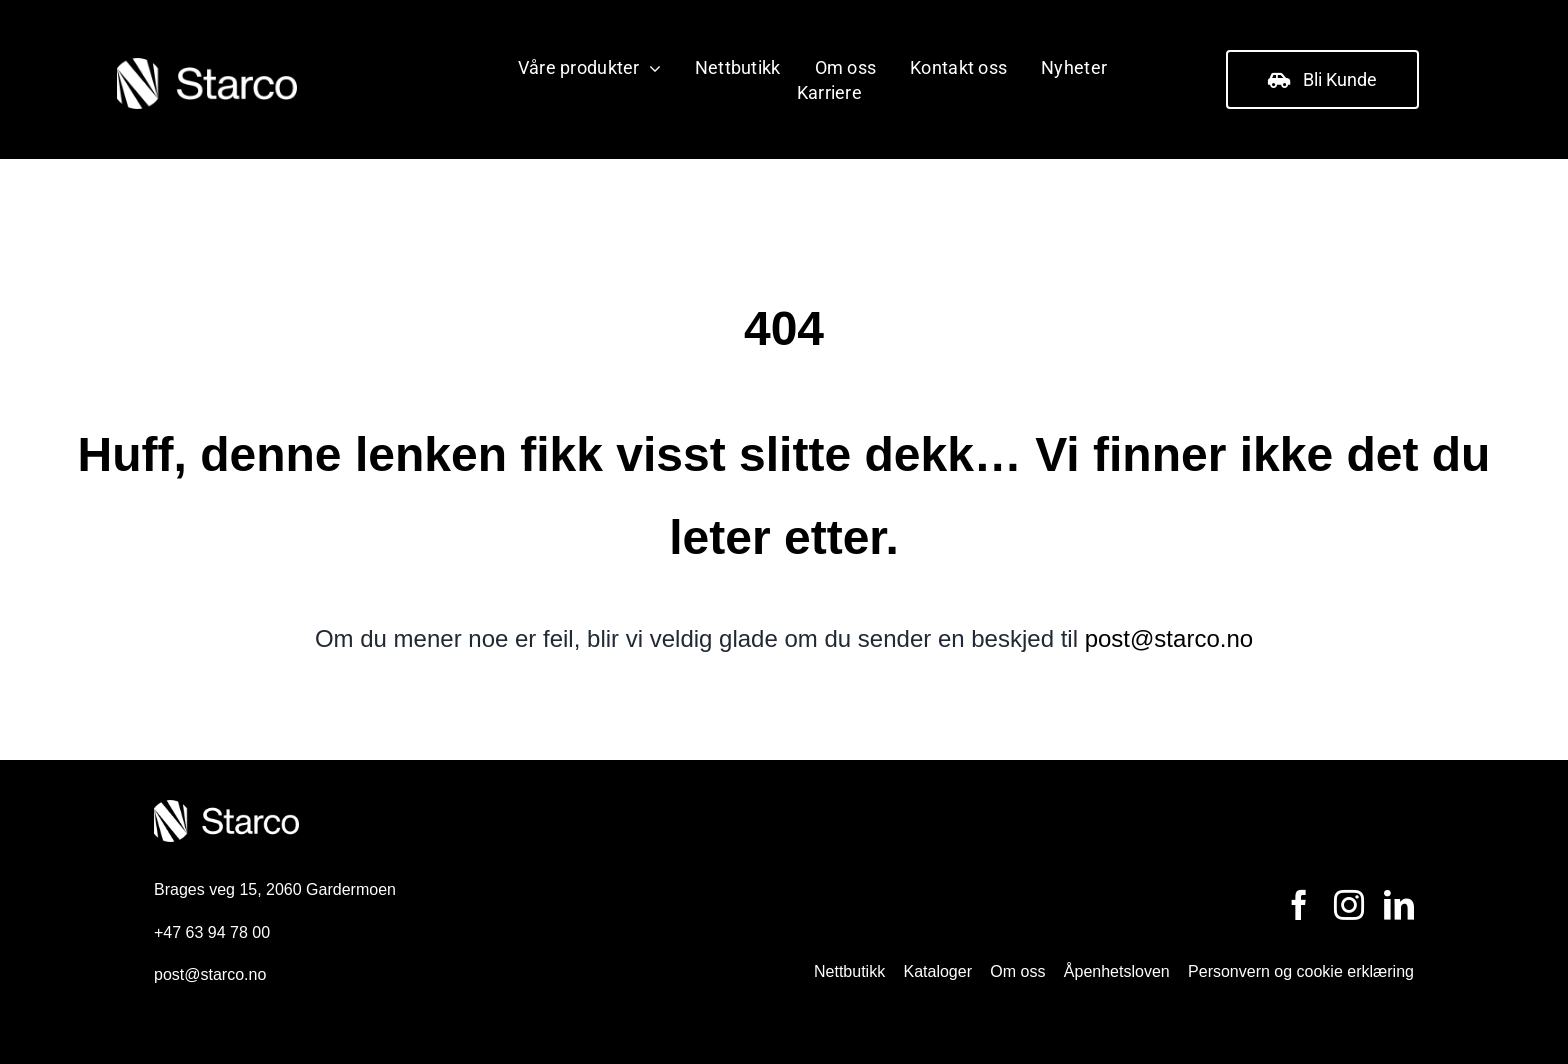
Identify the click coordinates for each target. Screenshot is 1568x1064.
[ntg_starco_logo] (207, 65)
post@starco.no (1169, 638)
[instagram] (1349, 905)
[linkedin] (1399, 905)
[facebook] (1299, 905)
